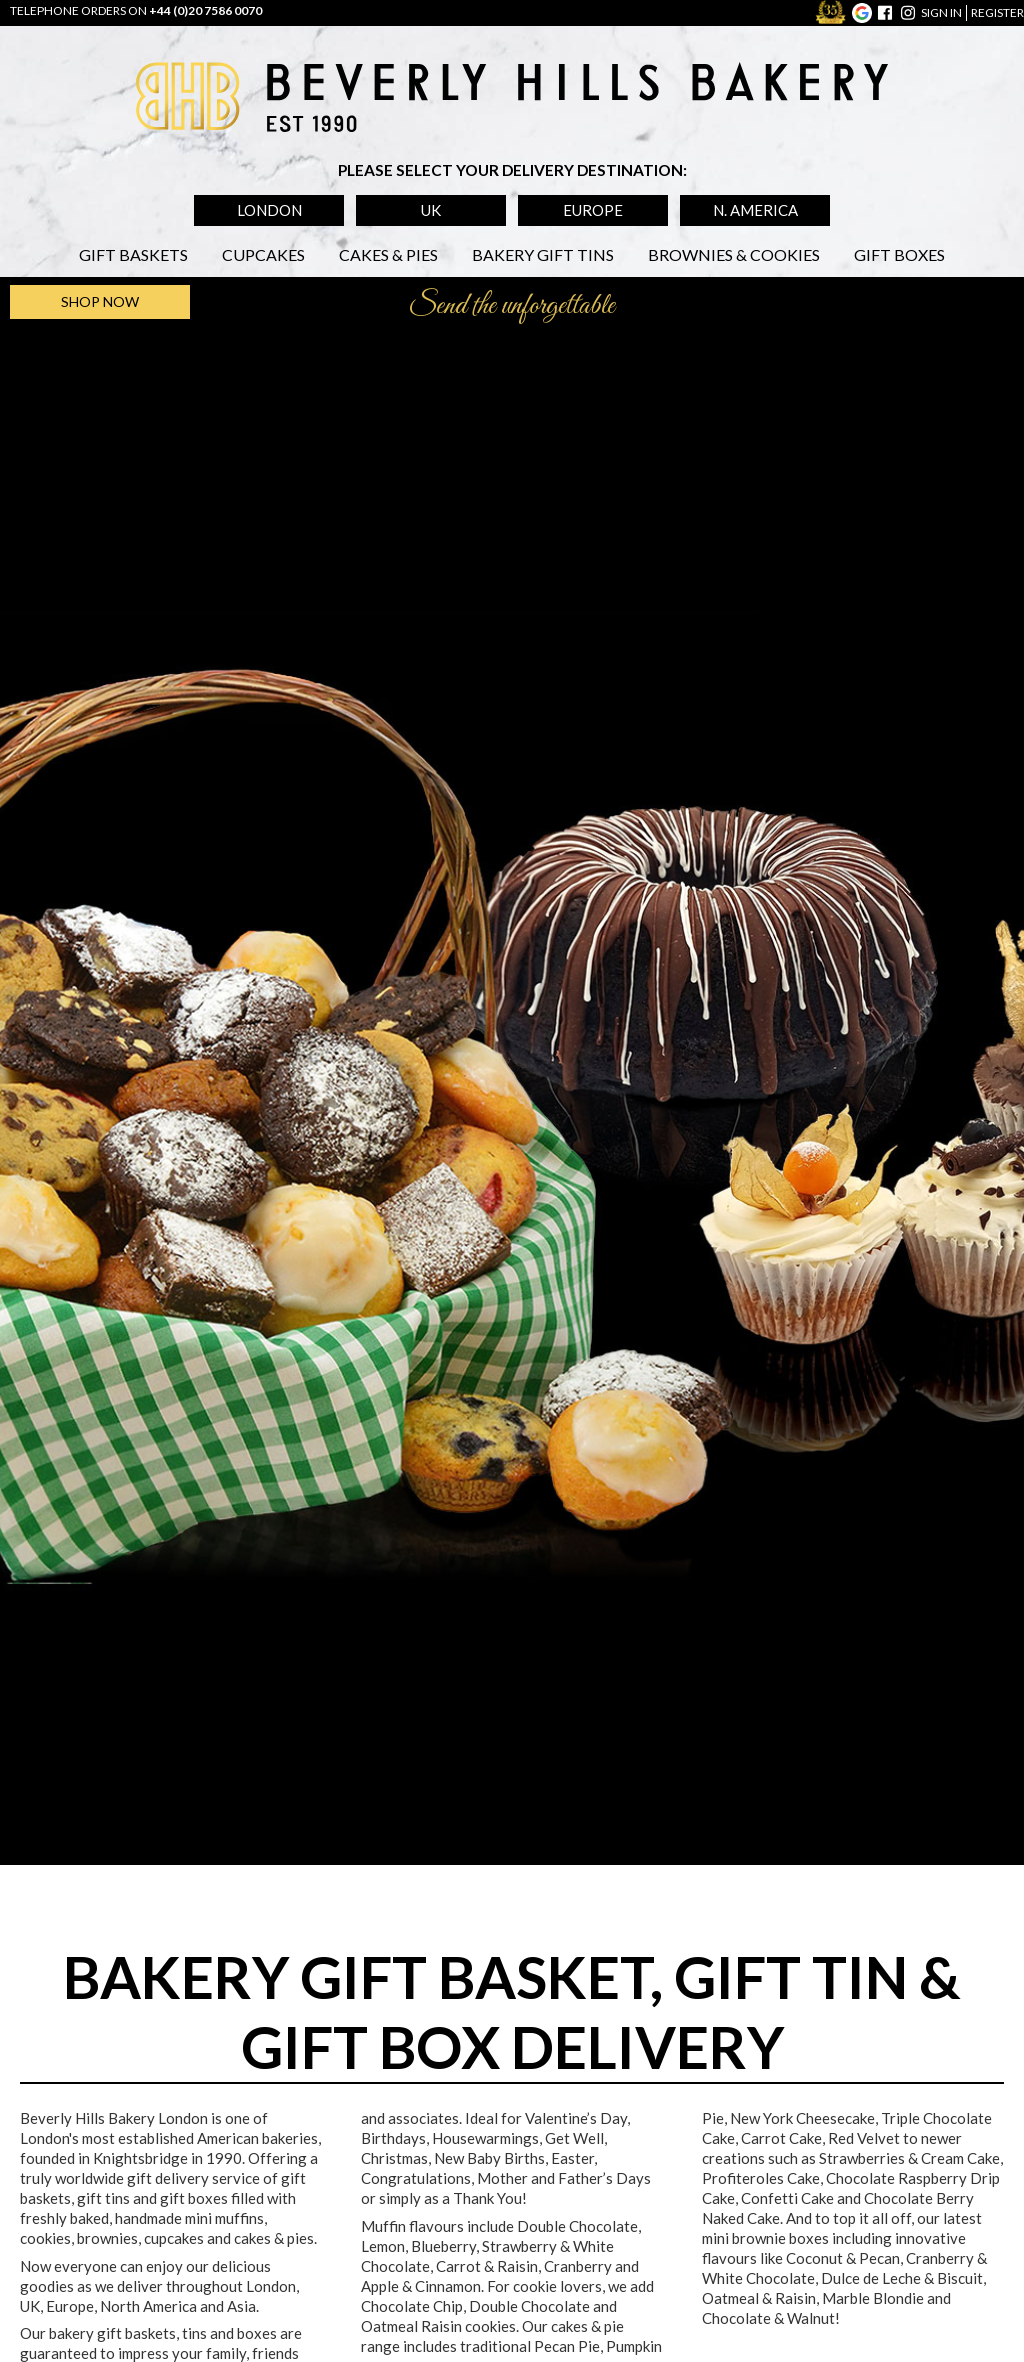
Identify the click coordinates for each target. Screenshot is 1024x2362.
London (269, 210)
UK (431, 210)
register (997, 12)
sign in (941, 12)
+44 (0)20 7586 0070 (205, 10)
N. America (755, 210)
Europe (593, 210)
